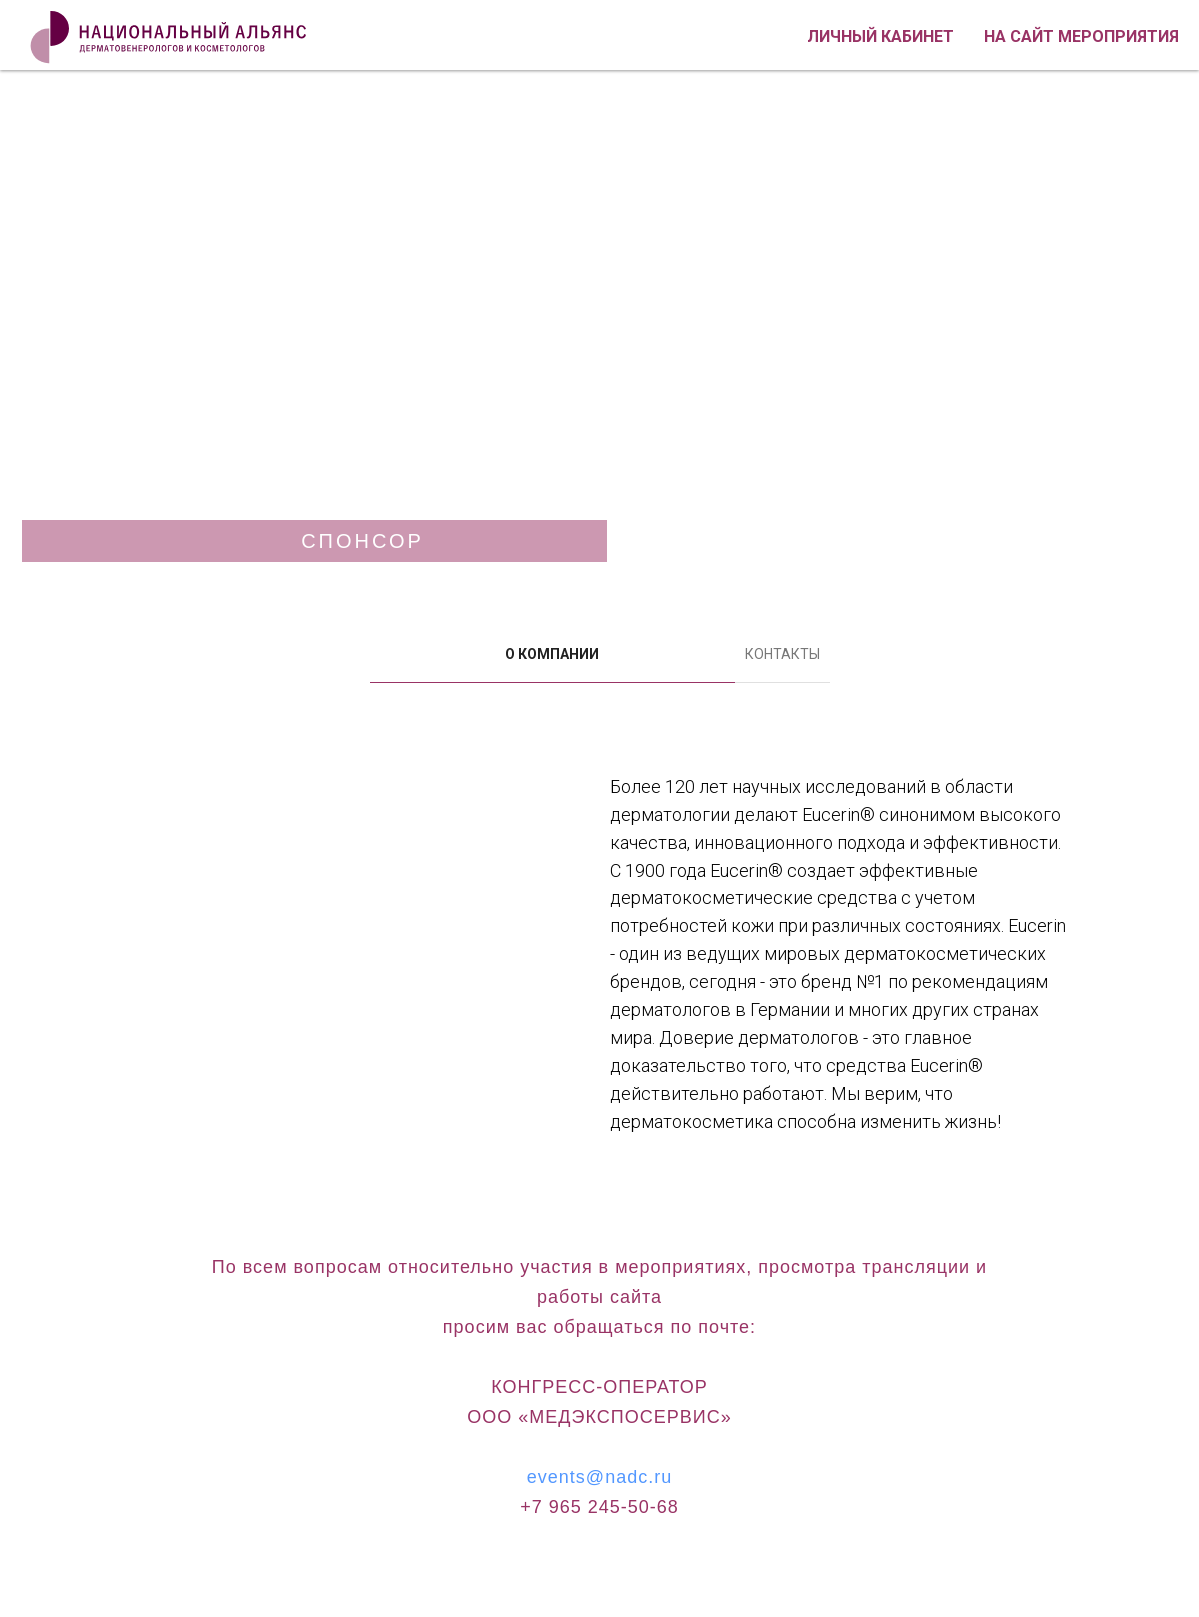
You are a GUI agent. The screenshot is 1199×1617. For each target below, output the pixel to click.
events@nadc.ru (599, 1477)
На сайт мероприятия (1081, 36)
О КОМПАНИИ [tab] (552, 654)
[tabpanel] (599, 985)
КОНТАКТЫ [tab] (782, 654)
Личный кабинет (880, 36)
